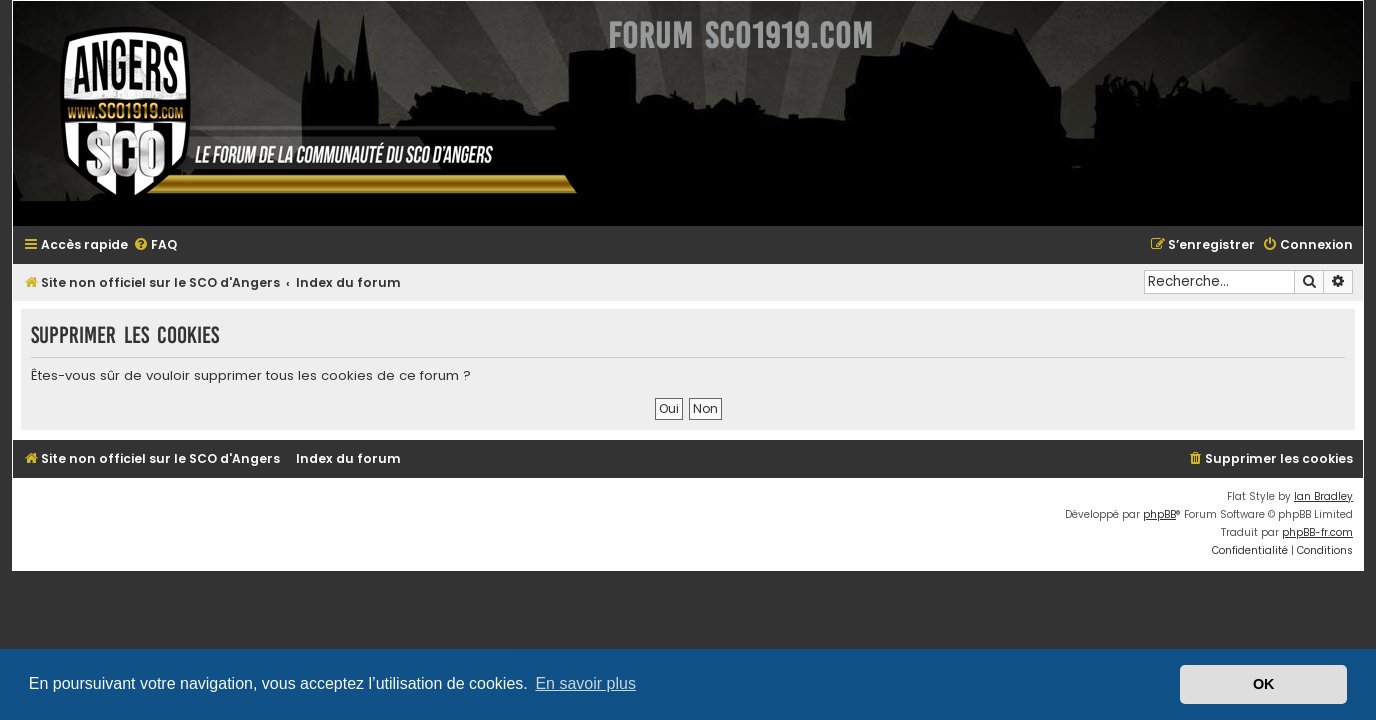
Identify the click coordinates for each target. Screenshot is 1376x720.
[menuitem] (143, 245)
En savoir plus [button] (585, 683)
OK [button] (1264, 684)
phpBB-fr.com (1329, 532)
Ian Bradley (1335, 496)
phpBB (1171, 514)
